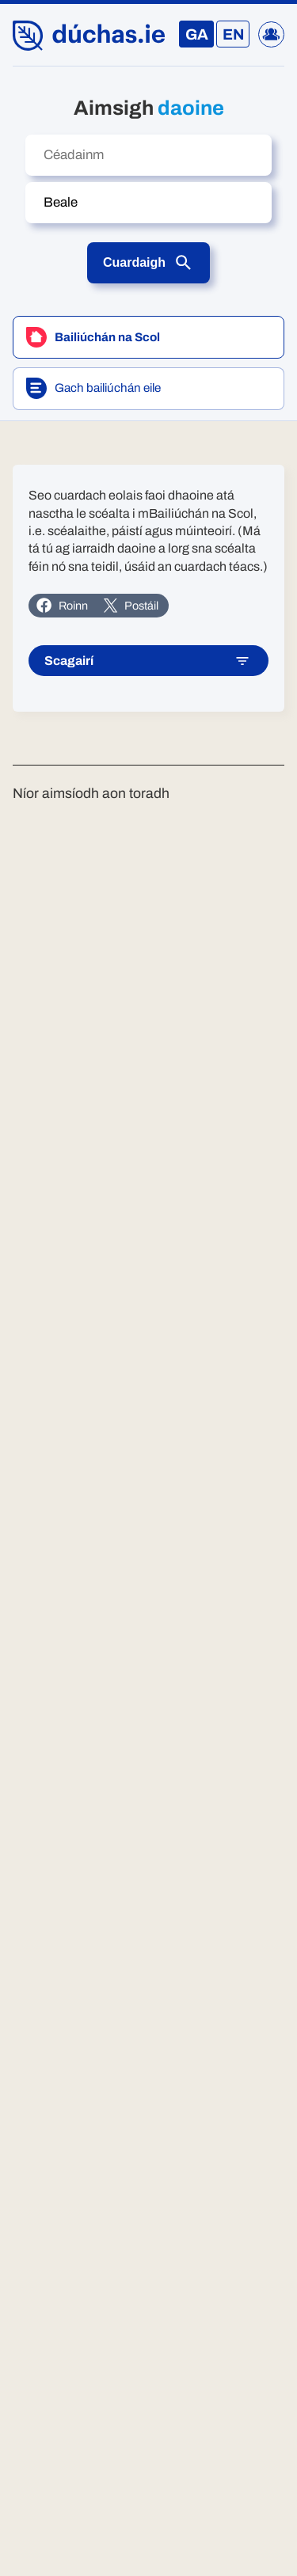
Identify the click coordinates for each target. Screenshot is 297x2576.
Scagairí (147, 662)
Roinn (61, 605)
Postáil (131, 605)
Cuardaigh (148, 263)
